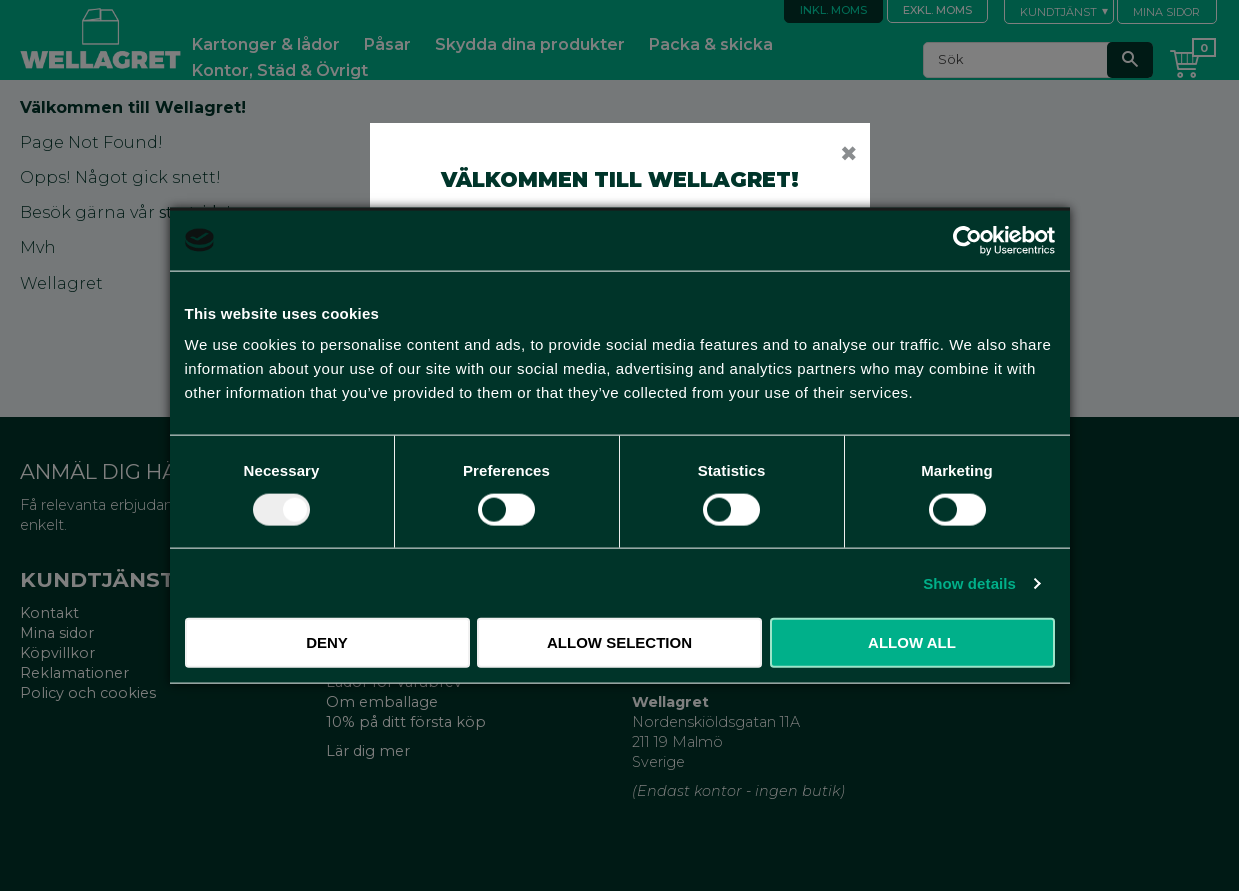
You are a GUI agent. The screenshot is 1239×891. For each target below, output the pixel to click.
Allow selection (619, 642)
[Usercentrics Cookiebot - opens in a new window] (967, 240)
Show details (969, 582)
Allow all (912, 642)
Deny (327, 642)
